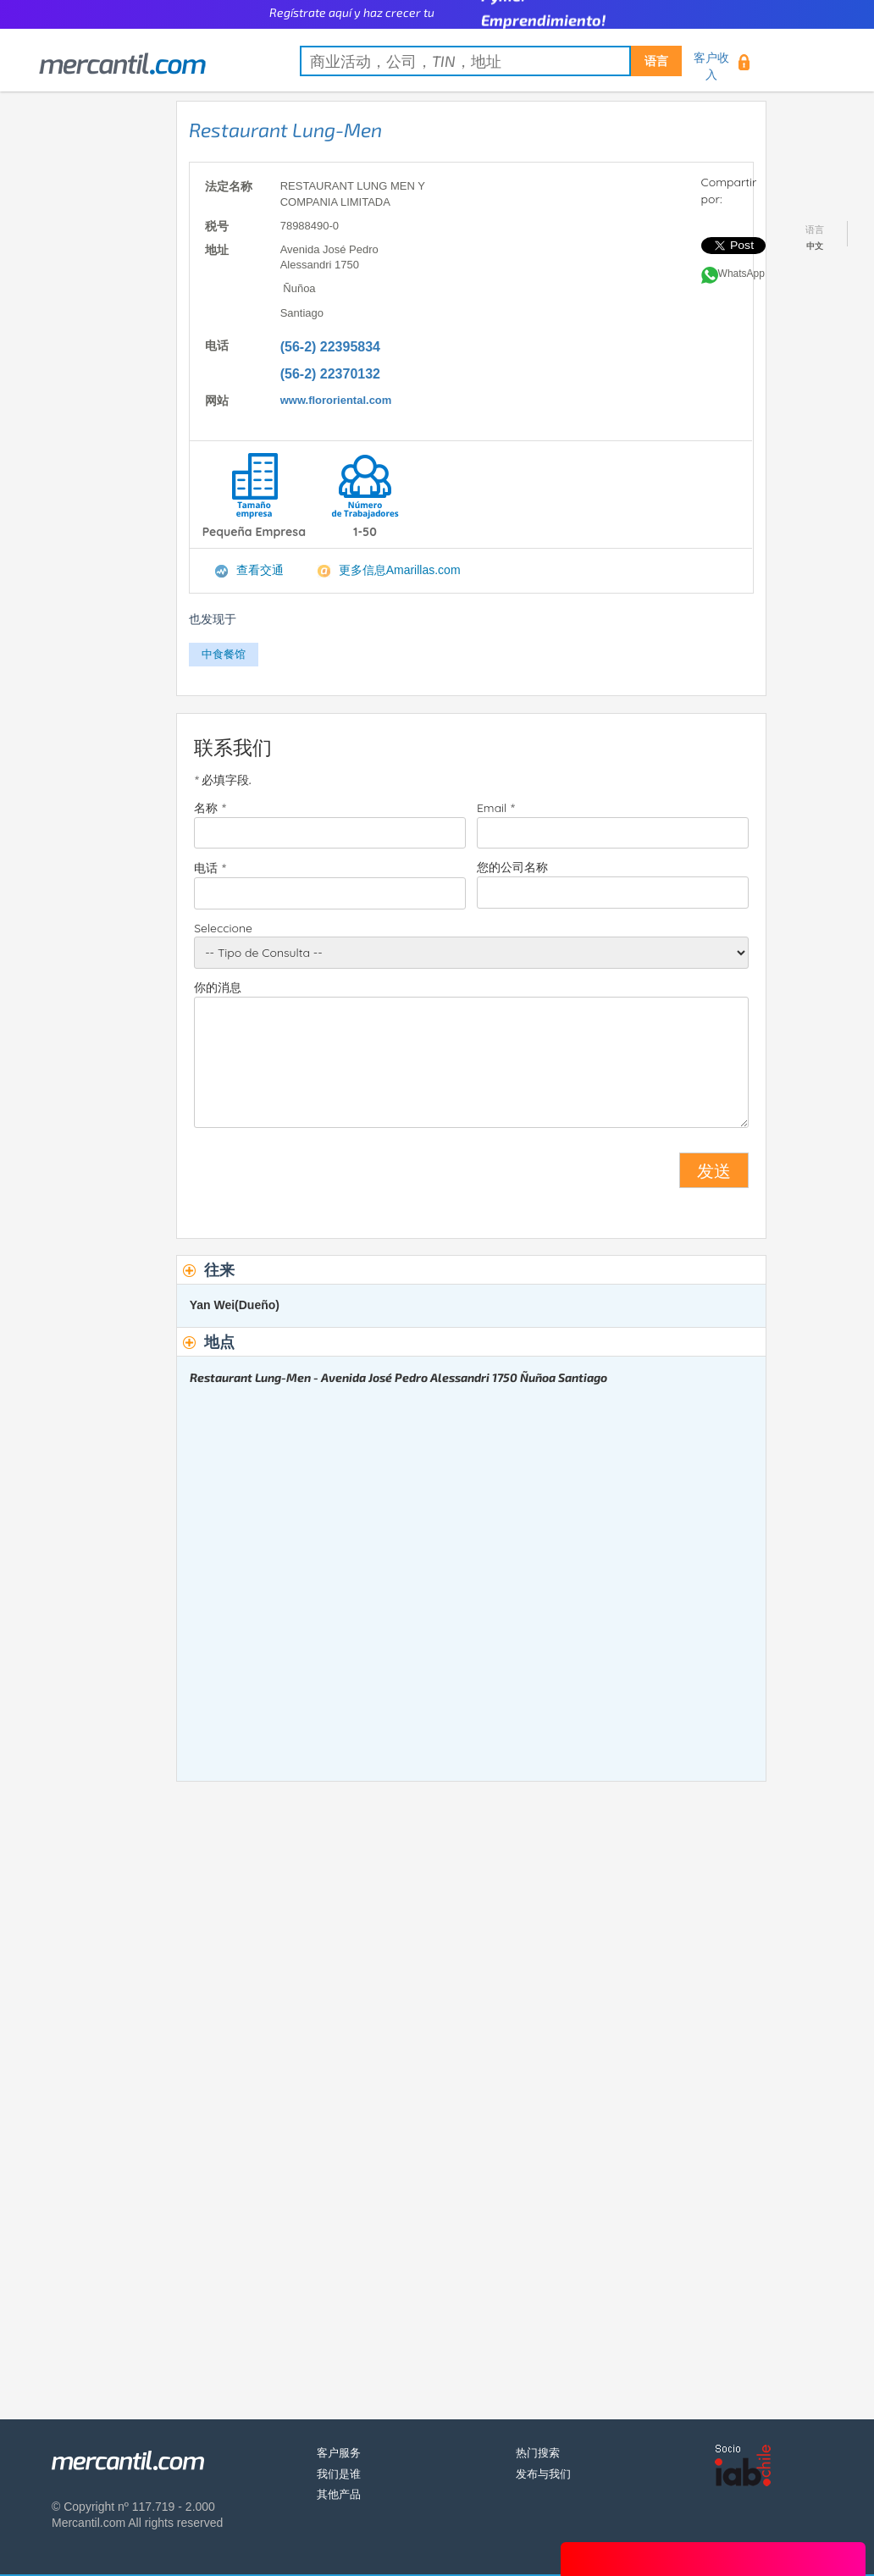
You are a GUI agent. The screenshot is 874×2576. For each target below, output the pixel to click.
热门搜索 (538, 2452)
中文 (814, 246)
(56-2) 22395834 (330, 347)
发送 (714, 1170)
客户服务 (339, 2452)
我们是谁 (339, 2474)
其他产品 (339, 2494)
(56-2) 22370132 (330, 374)
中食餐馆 (224, 654)
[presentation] (322, 1177)
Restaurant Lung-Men (285, 129)
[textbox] (491, 61)
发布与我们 (543, 2474)
